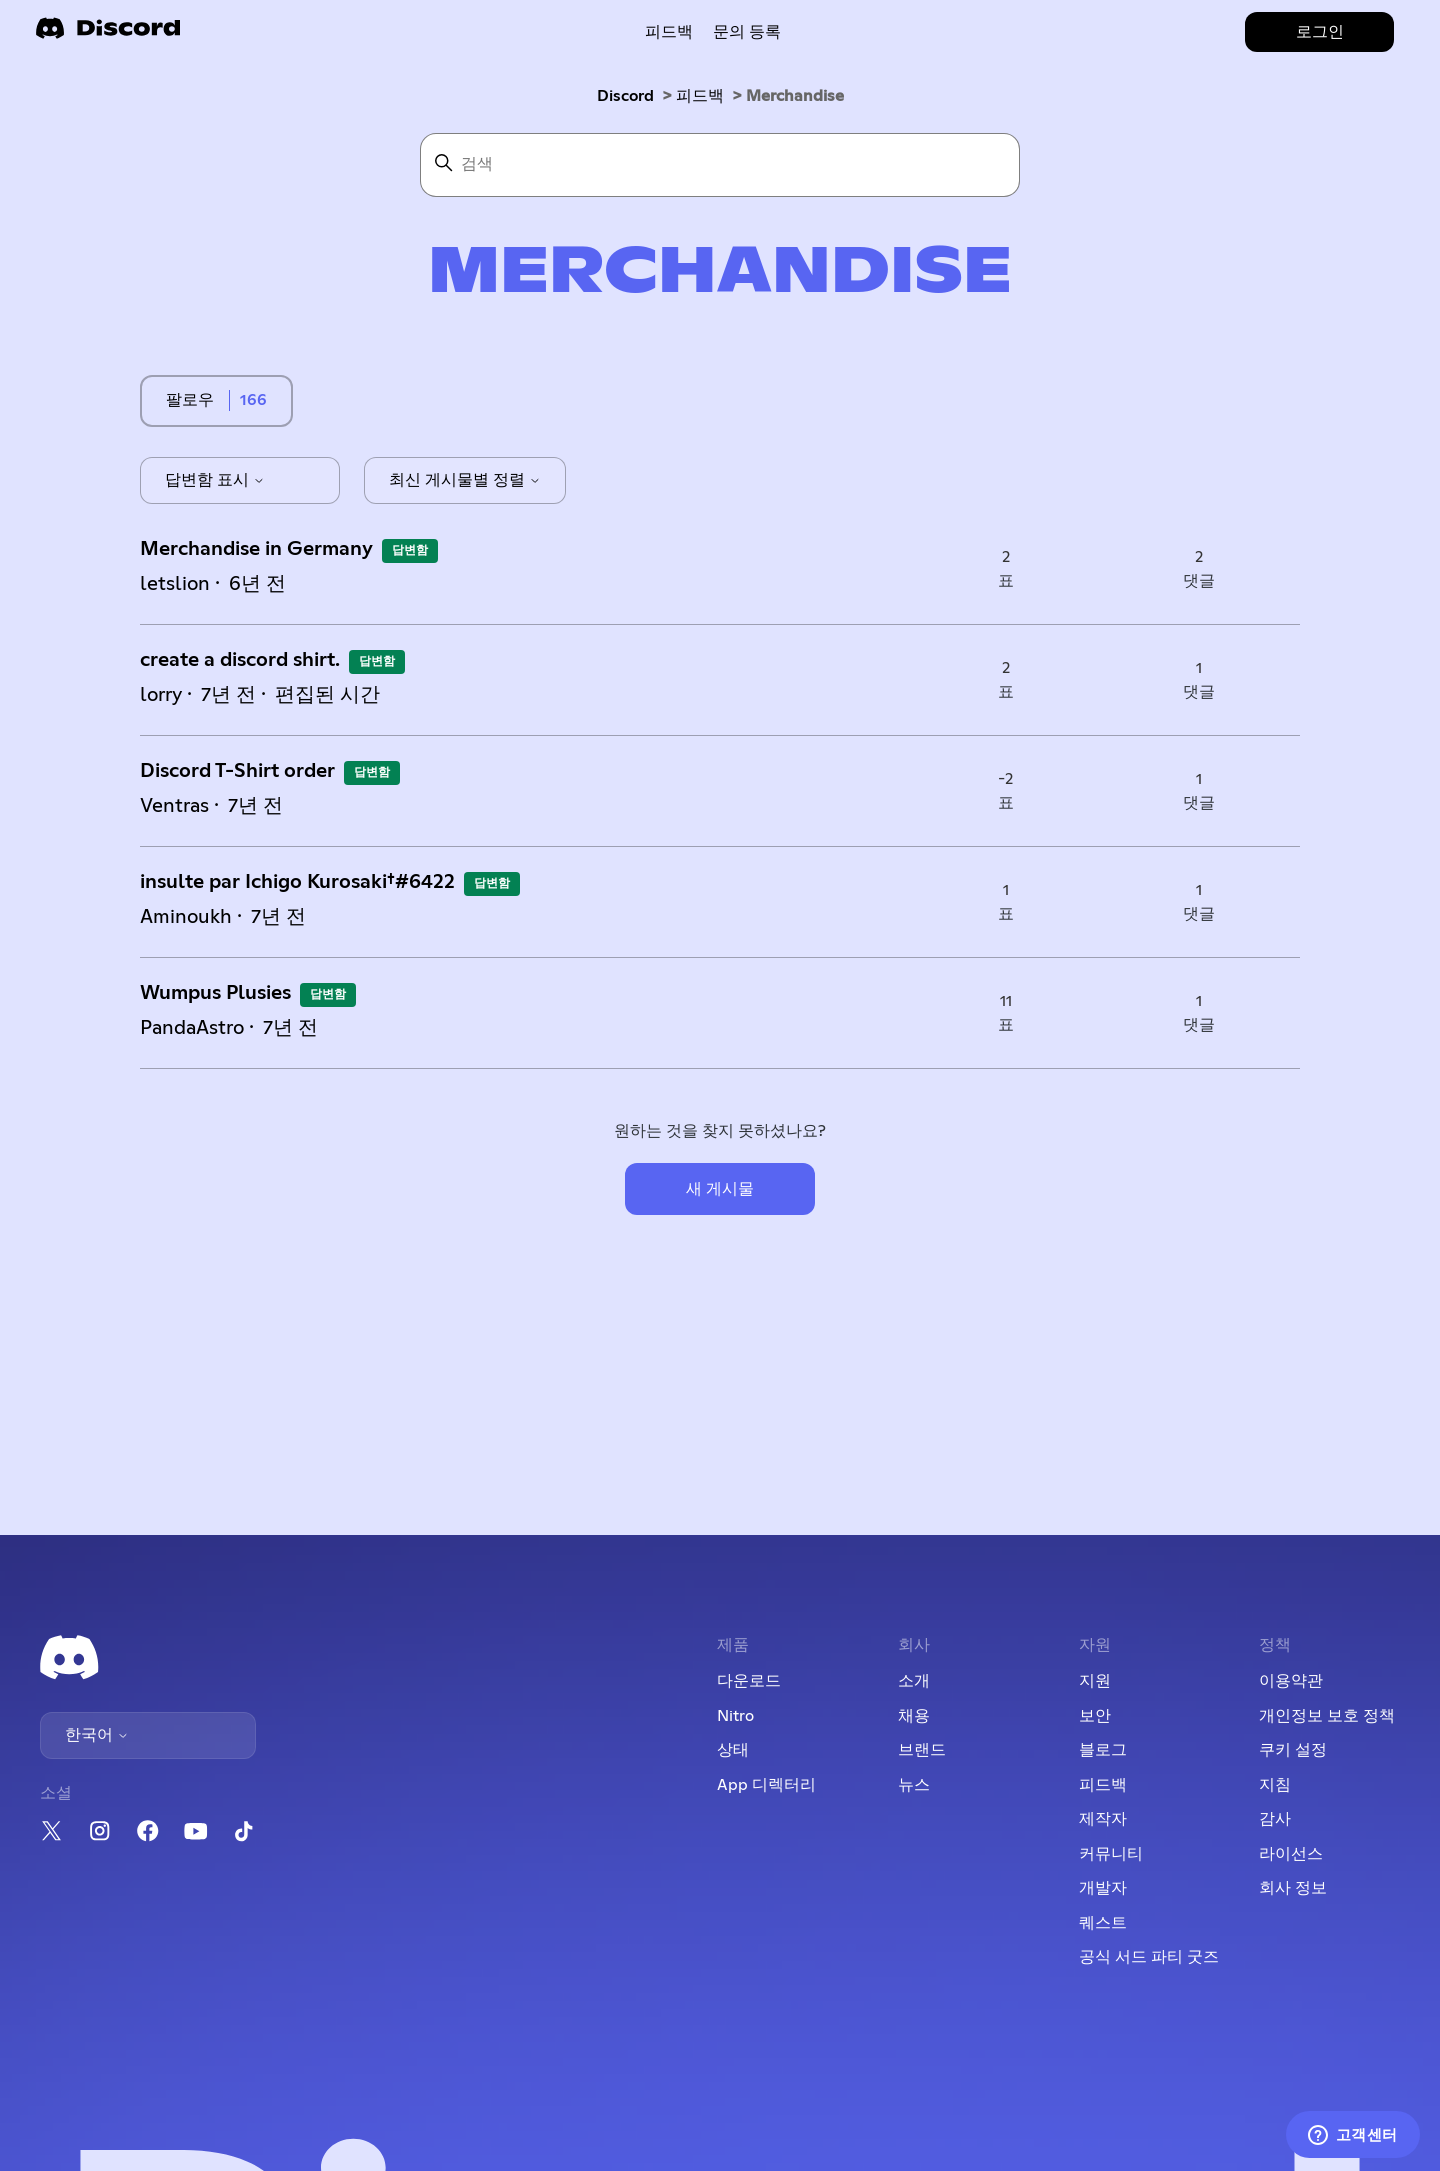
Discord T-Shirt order (237, 771)
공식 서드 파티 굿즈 (1149, 1957)
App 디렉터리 (766, 1785)
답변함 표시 (215, 480)
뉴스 (914, 1785)
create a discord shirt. (240, 660)
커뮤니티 (1111, 1854)
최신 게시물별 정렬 (465, 480)
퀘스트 (1103, 1923)
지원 (1095, 1681)
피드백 (669, 32)
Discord (625, 96)
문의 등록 (747, 32)
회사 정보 (1293, 1888)
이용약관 (1291, 1681)
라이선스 (1291, 1854)
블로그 (1103, 1750)
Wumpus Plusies (215, 993)
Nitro (735, 1716)
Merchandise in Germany (256, 549)
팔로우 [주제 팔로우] (190, 400)
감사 (1275, 1819)
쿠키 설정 (1293, 1750)
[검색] (720, 165)
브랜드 (922, 1750)
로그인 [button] (1320, 32)
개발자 (1103, 1888)
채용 (914, 1716)
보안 (1095, 1716)
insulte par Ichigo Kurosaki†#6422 (297, 882)
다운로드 (749, 1681)
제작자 (1103, 1819)
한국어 (97, 1735)
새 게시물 (720, 1189)
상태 (733, 1750)
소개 (914, 1681)
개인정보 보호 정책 (1327, 1716)
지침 (1275, 1785)
